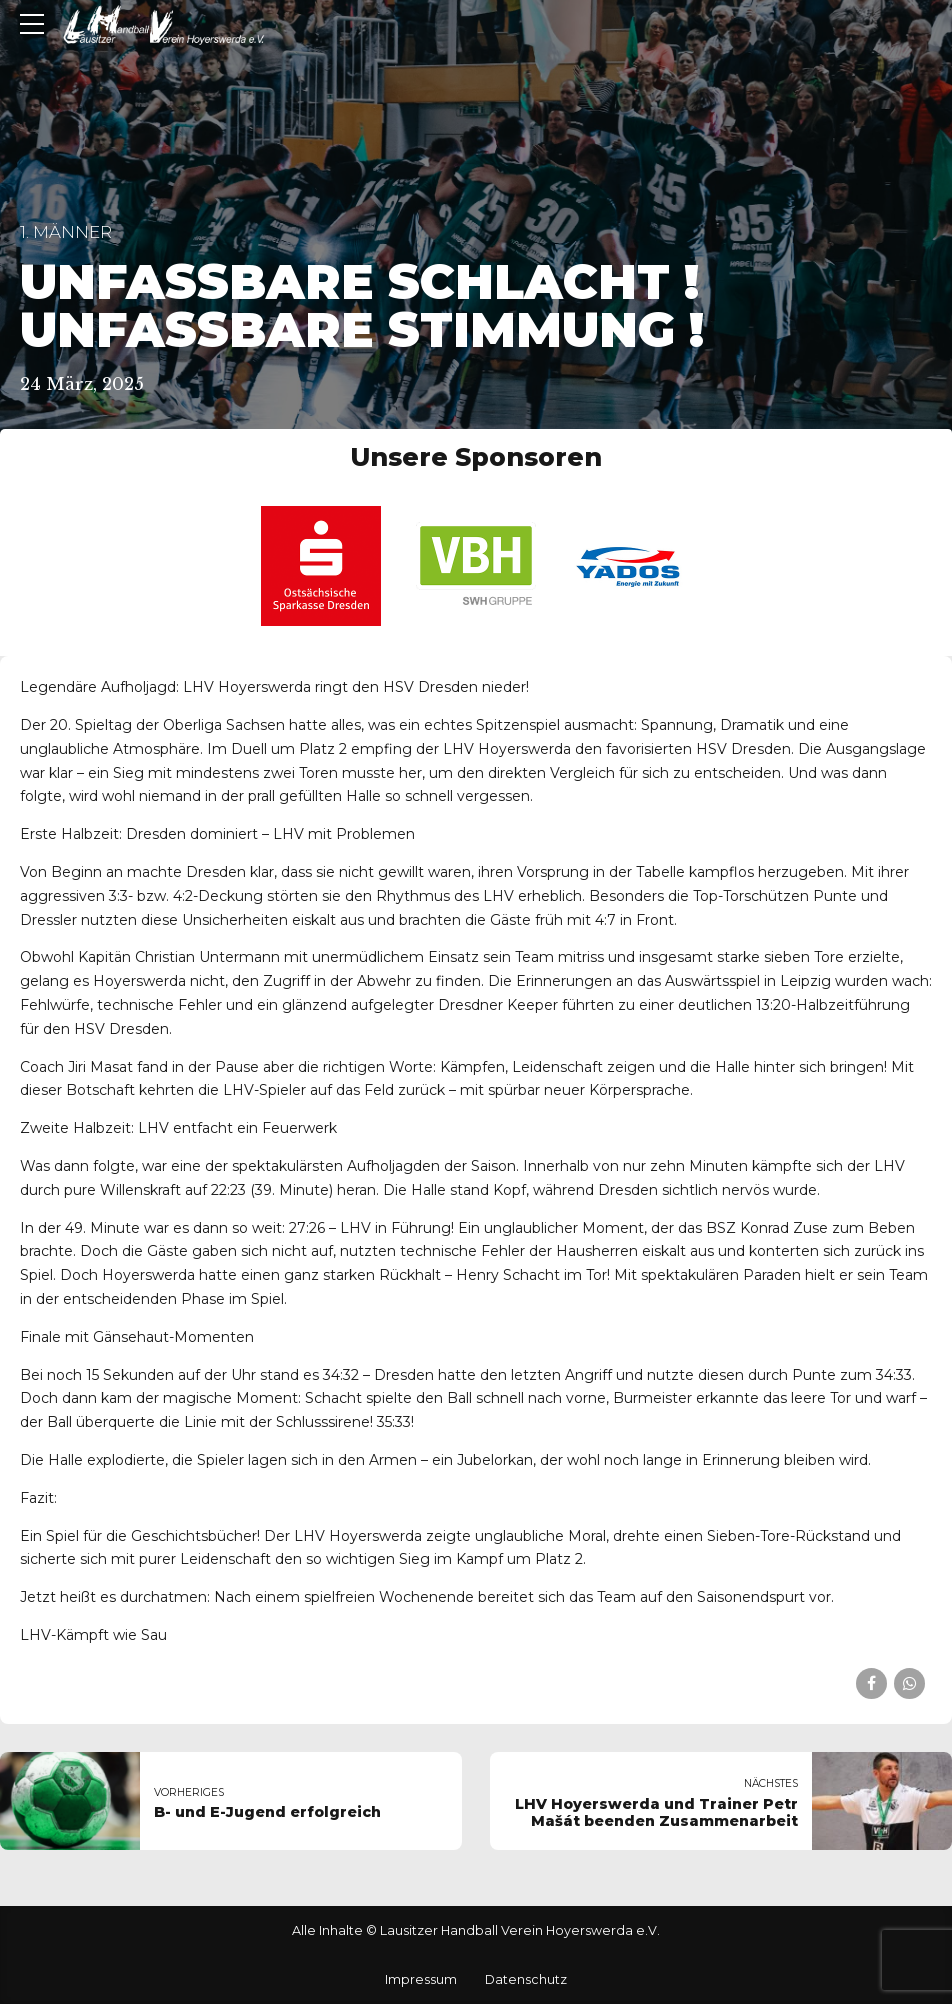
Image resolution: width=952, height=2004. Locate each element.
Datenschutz (526, 1979)
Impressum (421, 1979)
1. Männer (66, 232)
